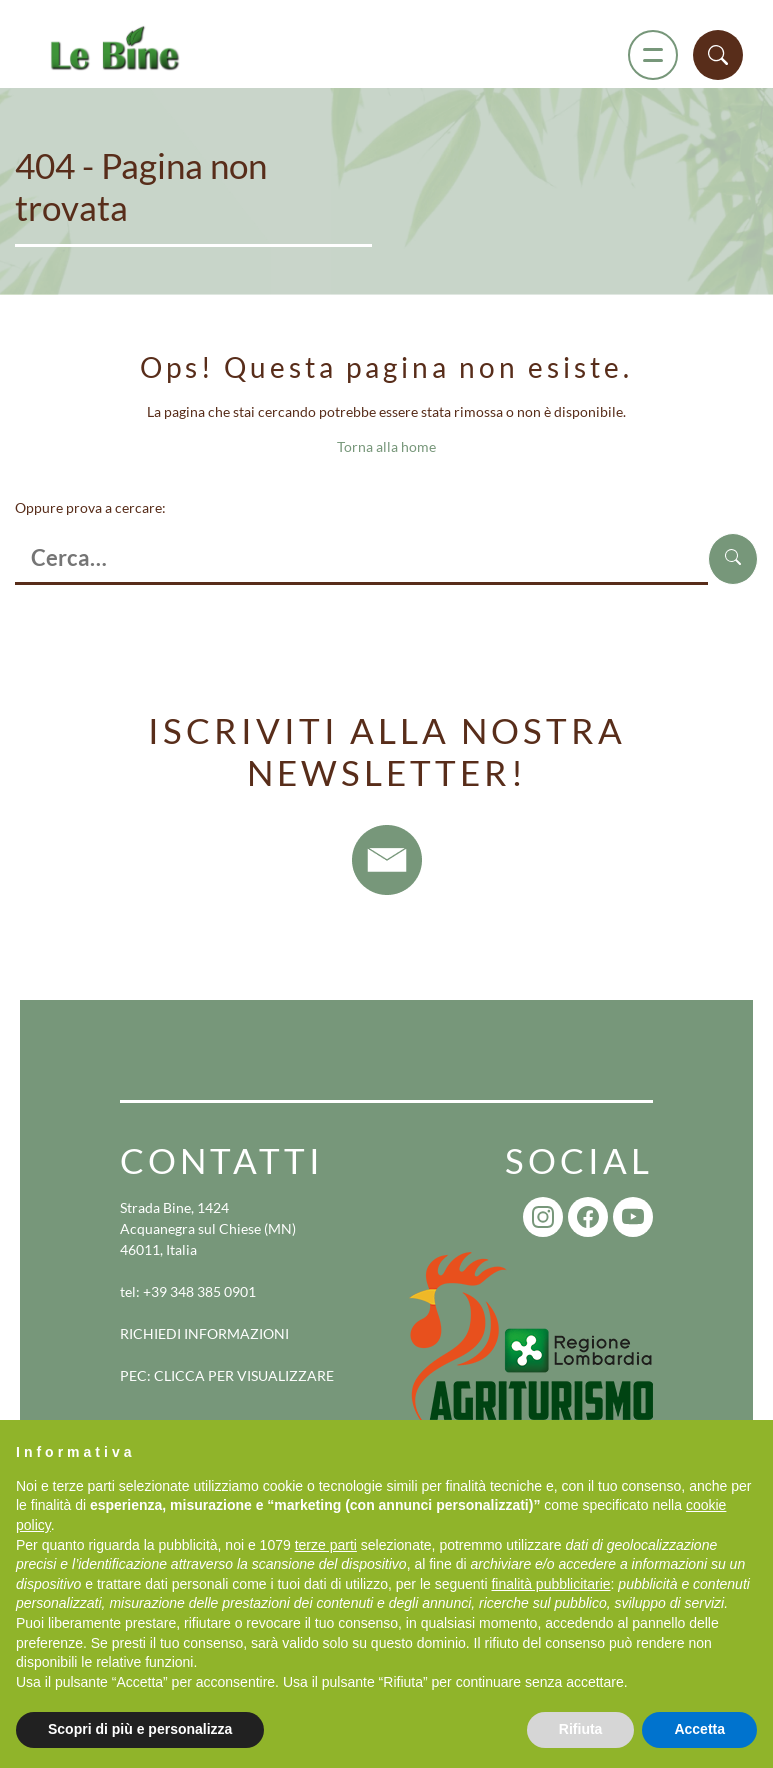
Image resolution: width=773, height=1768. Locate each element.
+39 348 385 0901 (199, 1291)
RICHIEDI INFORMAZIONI (204, 1333)
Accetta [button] (699, 1729)
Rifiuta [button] (581, 1729)
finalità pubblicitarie (550, 1584)
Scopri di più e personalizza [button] (140, 1729)
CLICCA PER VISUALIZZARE (244, 1375)
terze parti (326, 1545)
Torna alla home (386, 446)
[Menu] (653, 55)
